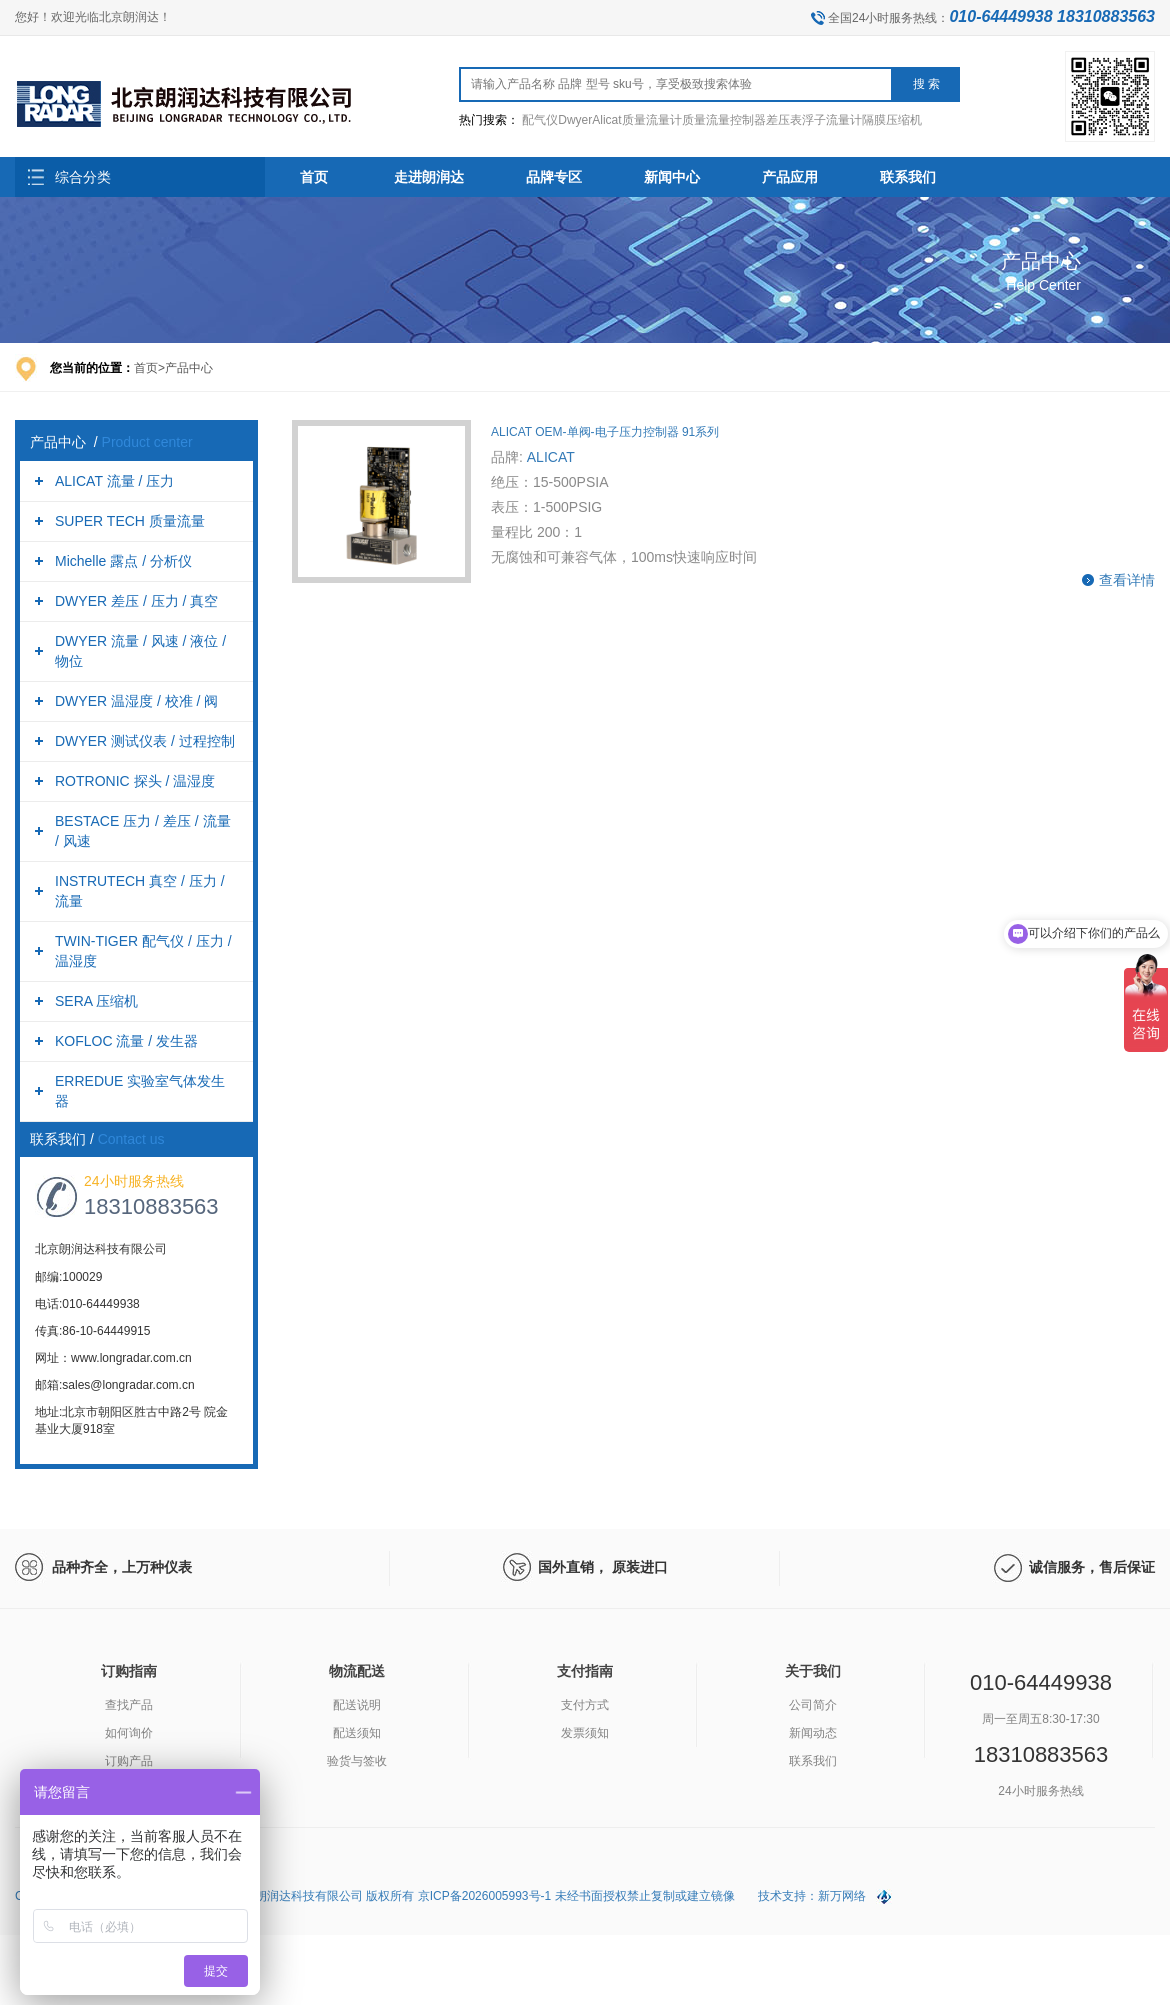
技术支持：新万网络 (812, 1896)
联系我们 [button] (908, 177)
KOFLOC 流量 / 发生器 (126, 1041)
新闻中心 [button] (672, 177)
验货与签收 (357, 1761)
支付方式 (585, 1705)
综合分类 (83, 177)
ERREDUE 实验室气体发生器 (140, 1091)
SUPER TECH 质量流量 (130, 521)
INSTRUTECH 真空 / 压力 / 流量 (140, 891)
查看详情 (1127, 580)
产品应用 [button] (790, 177)
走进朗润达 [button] (429, 177)
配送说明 (357, 1705)
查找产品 (129, 1705)
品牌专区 (554, 177)
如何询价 (129, 1733)
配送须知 (357, 1733)
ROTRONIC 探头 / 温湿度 (135, 781)
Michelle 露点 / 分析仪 (123, 561)
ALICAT (551, 457)
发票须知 (585, 1733)
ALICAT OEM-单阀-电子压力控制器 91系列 (605, 432)
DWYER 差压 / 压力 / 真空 (136, 601)
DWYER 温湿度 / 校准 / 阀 (136, 701)
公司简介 (813, 1705)
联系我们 (813, 1761)
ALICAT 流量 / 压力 (114, 481)
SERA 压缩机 (96, 1001)
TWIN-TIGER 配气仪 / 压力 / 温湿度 (143, 951)
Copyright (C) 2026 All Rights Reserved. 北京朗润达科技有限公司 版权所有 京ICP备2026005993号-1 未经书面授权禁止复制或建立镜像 (376, 1896)
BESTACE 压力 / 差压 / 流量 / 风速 (143, 831)
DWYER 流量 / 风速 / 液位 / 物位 (140, 651)
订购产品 (129, 1761)
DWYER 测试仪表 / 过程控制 (145, 741)
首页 (314, 177)
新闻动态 (813, 1733)
